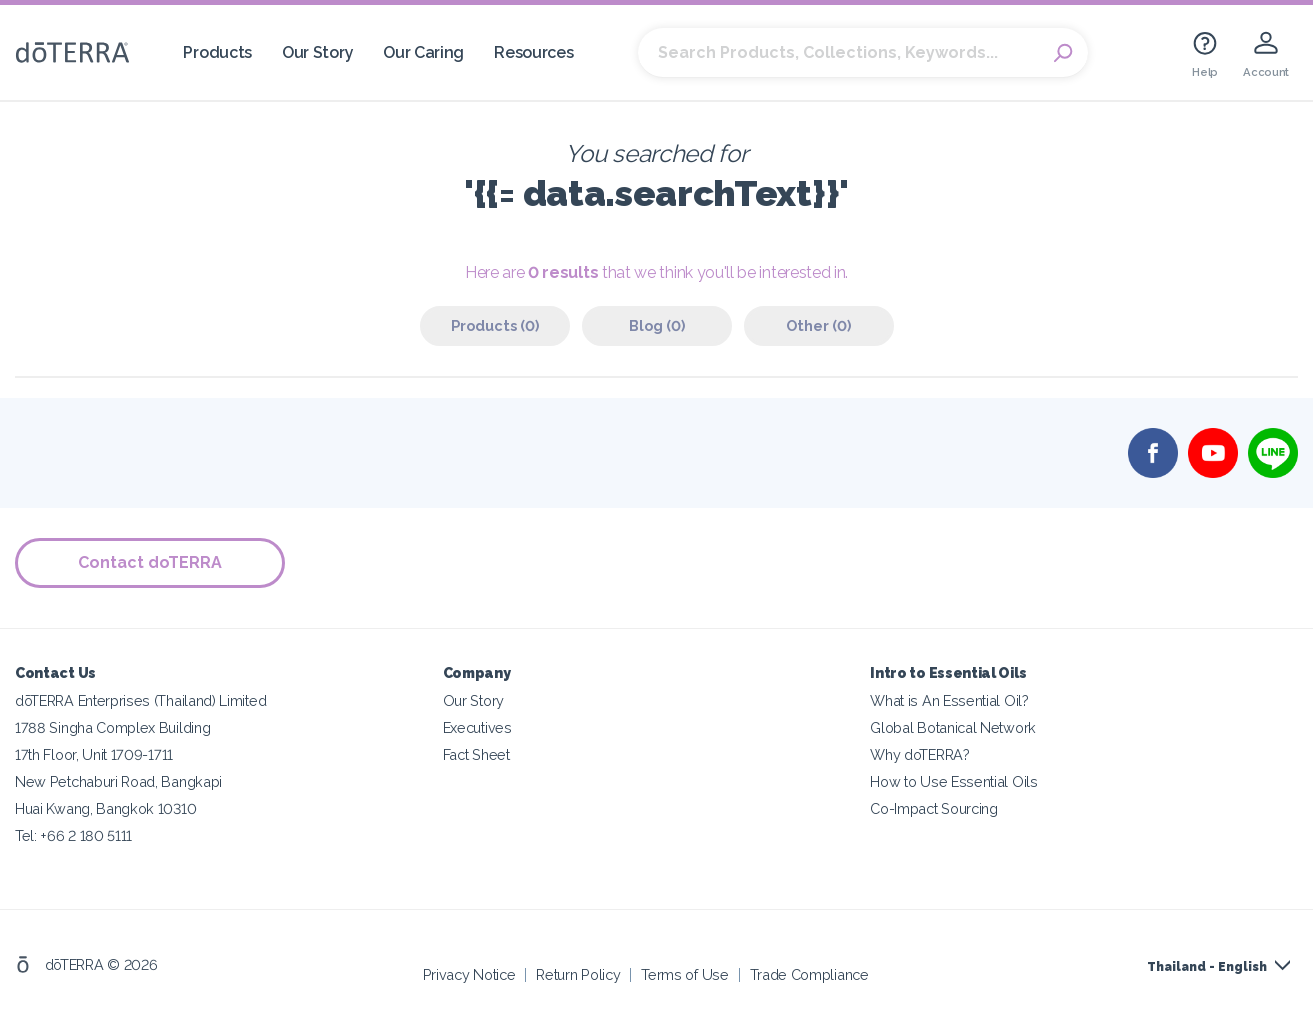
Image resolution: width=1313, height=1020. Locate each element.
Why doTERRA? (919, 754)
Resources (533, 52)
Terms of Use (684, 974)
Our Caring (423, 52)
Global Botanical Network (953, 727)
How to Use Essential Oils (953, 781)
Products (217, 52)
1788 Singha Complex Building (112, 727)
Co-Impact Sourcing (933, 808)
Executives (477, 727)
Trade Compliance (809, 974)
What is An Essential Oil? (949, 700)
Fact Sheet (476, 754)
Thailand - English (1207, 967)
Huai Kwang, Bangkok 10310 (105, 808)
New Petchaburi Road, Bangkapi (118, 781)
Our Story (317, 52)
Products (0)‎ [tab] (495, 325)
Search (1063, 53)
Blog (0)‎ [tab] (657, 325)
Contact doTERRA (150, 562)
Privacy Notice (469, 974)
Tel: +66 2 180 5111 (73, 835)
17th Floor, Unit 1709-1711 (94, 754)
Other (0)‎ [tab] (818, 325)
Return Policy (578, 974)
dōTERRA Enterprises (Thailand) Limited (140, 700)
